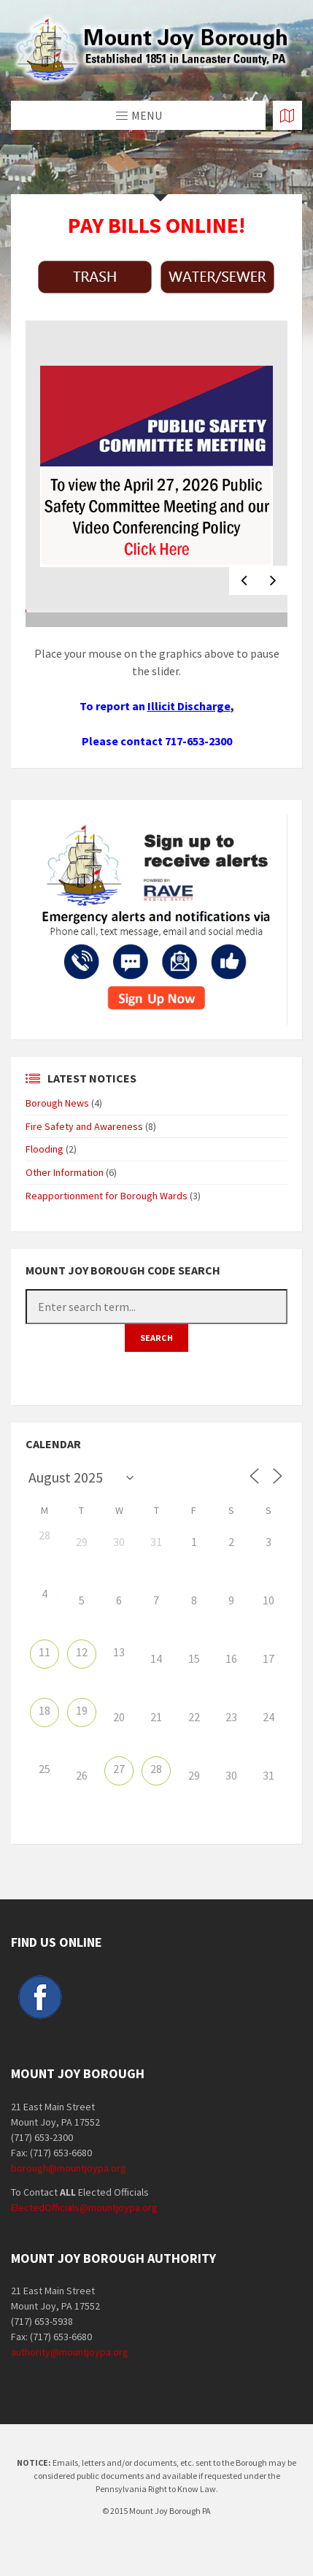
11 (44, 1652)
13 (119, 1652)
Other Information (65, 1172)
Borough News (57, 1103)
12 (82, 1652)
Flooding (44, 1149)
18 (44, 1710)
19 (82, 1710)
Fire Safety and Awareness (84, 1126)
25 (44, 1768)
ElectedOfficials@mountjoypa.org (84, 2207)
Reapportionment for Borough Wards (107, 1195)
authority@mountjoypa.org (69, 2351)
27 (119, 1768)
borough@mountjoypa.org (68, 2168)
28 (44, 1535)
